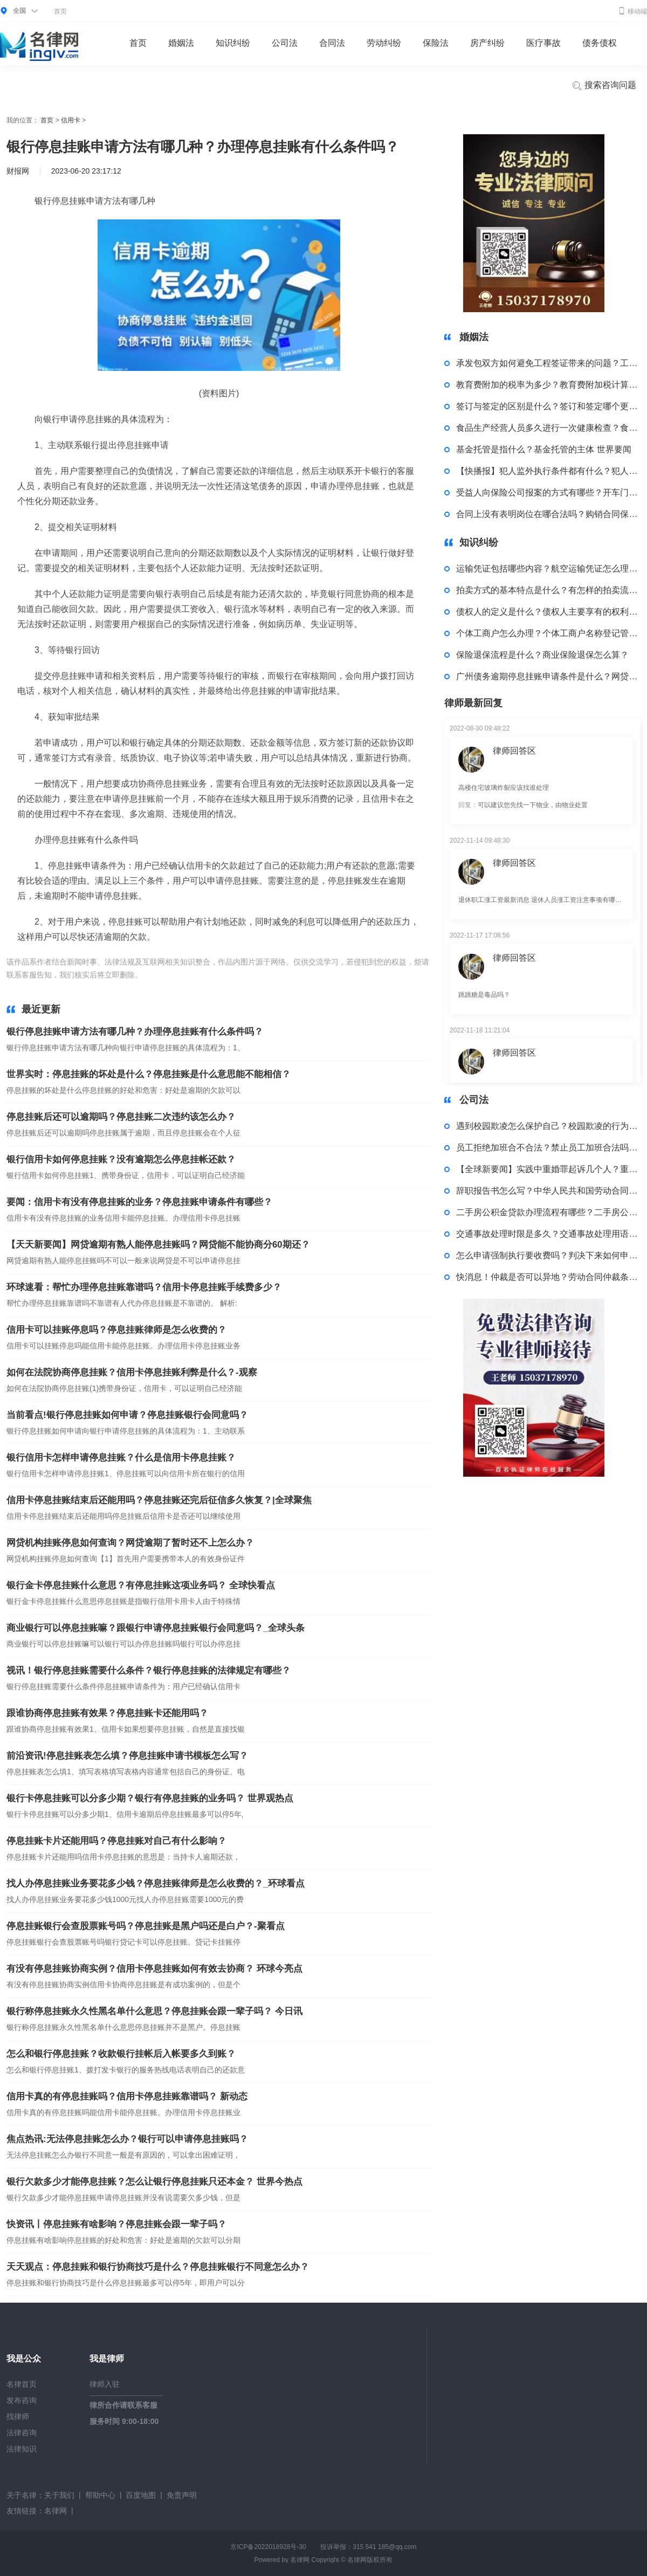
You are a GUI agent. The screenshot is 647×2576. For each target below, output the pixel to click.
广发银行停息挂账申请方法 (214, 974)
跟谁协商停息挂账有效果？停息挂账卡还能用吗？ (107, 1713)
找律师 (17, 2416)
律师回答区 (514, 750)
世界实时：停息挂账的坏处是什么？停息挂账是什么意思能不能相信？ (148, 1074)
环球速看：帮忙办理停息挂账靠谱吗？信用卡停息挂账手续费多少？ (143, 1287)
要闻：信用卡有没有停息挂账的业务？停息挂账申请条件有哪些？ (139, 1202)
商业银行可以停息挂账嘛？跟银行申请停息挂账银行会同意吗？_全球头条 (155, 1628)
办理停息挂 (281, 974)
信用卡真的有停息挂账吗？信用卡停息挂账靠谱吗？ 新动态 (126, 2096)
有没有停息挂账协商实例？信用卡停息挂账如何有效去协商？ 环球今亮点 (154, 1969)
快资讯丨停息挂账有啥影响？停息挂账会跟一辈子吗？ (116, 2224)
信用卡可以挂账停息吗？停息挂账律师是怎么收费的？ (116, 1330)
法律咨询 (21, 2432)
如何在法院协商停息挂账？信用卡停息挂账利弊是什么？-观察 (131, 1372)
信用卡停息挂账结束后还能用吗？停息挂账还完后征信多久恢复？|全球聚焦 (159, 1500)
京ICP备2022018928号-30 (268, 2547)
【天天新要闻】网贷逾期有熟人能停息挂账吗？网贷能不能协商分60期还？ (158, 1244)
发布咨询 (21, 2400)
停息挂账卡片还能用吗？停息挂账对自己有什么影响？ (116, 1841)
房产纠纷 (487, 42)
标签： (155, 974)
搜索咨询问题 (604, 85)
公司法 (285, 42)
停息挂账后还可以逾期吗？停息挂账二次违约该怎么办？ (121, 1117)
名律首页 (21, 2384)
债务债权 (599, 42)
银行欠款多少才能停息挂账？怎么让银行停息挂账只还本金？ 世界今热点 (154, 2181)
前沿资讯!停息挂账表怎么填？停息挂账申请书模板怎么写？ (127, 1756)
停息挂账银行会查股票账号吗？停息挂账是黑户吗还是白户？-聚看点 (145, 1926)
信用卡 (70, 120)
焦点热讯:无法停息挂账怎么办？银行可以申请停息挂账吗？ (127, 2139)
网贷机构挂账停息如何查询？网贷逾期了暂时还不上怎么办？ (130, 1543)
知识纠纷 (233, 42)
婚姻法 (181, 42)
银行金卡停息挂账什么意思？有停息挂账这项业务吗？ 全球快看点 (140, 1585)
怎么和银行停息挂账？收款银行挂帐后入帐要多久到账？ (121, 2054)
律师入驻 (105, 2384)
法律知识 (21, 2448)
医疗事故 (543, 42)
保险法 (436, 42)
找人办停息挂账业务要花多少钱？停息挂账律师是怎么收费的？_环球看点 (155, 1883)
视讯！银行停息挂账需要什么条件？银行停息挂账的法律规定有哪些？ (148, 1670)
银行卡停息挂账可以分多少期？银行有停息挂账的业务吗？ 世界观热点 (149, 1798)
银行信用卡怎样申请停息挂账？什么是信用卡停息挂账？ (121, 1457)
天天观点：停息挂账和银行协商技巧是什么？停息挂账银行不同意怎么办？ (157, 2267)
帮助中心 (100, 2495)
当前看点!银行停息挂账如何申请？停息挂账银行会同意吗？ (127, 1415)
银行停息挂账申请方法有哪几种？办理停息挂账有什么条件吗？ (134, 1032)
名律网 (55, 2510)
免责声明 (182, 2495)
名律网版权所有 (370, 2560)
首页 (60, 11)
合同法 (332, 42)
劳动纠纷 (384, 42)
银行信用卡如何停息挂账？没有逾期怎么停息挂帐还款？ (121, 1159)
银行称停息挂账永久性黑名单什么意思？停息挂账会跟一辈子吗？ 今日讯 (154, 2011)
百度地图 (141, 2495)
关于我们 (59, 2495)
